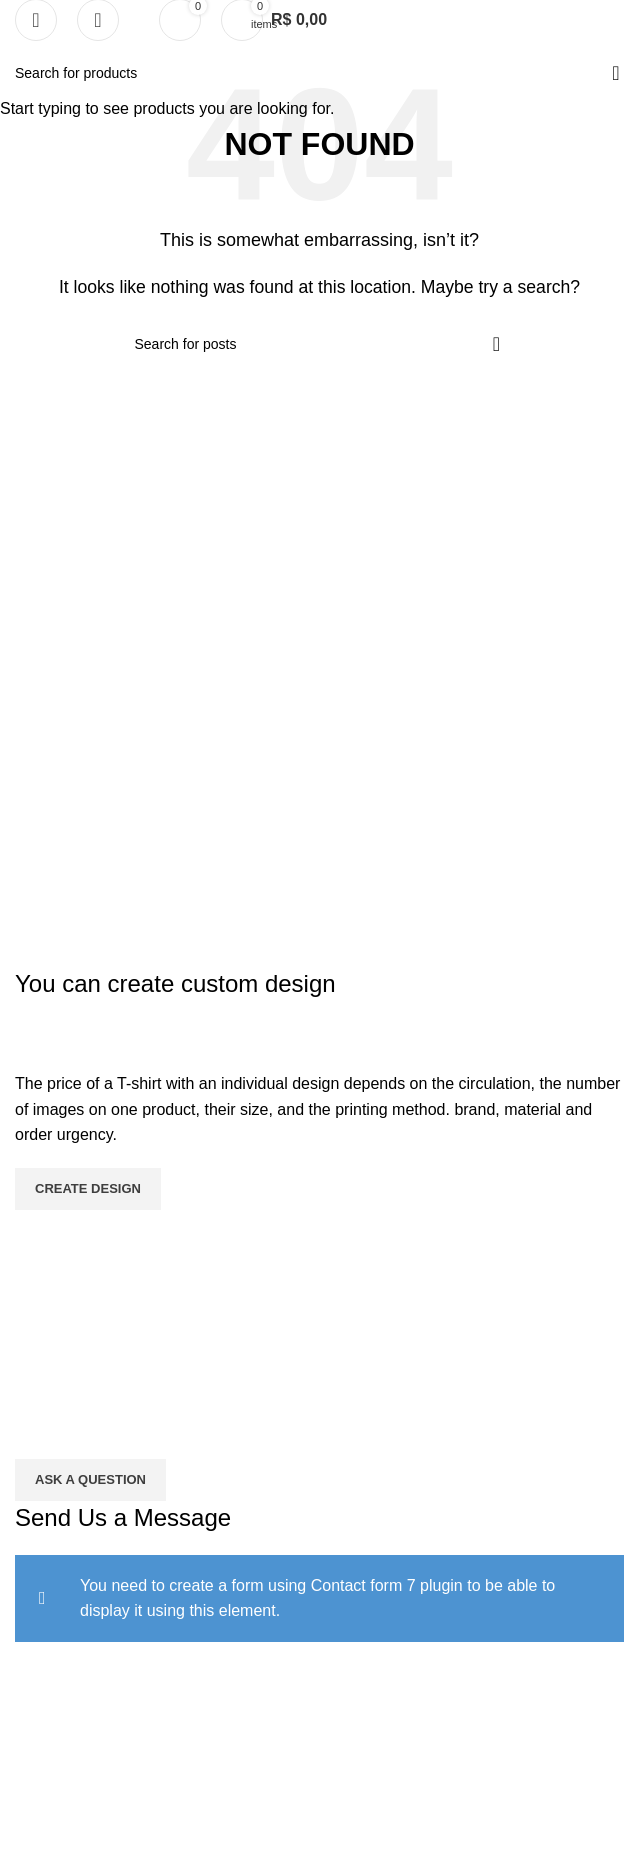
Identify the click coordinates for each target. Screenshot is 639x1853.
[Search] (98, 20)
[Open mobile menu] (36, 20)
